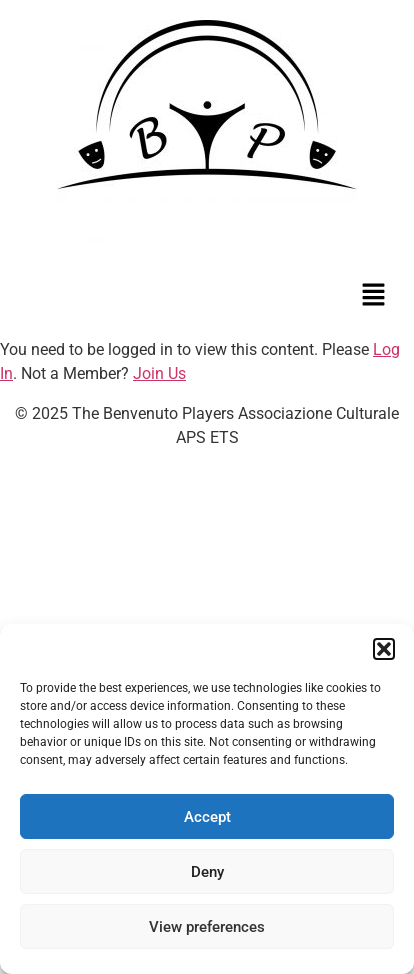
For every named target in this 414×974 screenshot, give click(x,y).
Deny (207, 872)
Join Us (159, 373)
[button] (384, 649)
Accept (207, 817)
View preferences (207, 927)
